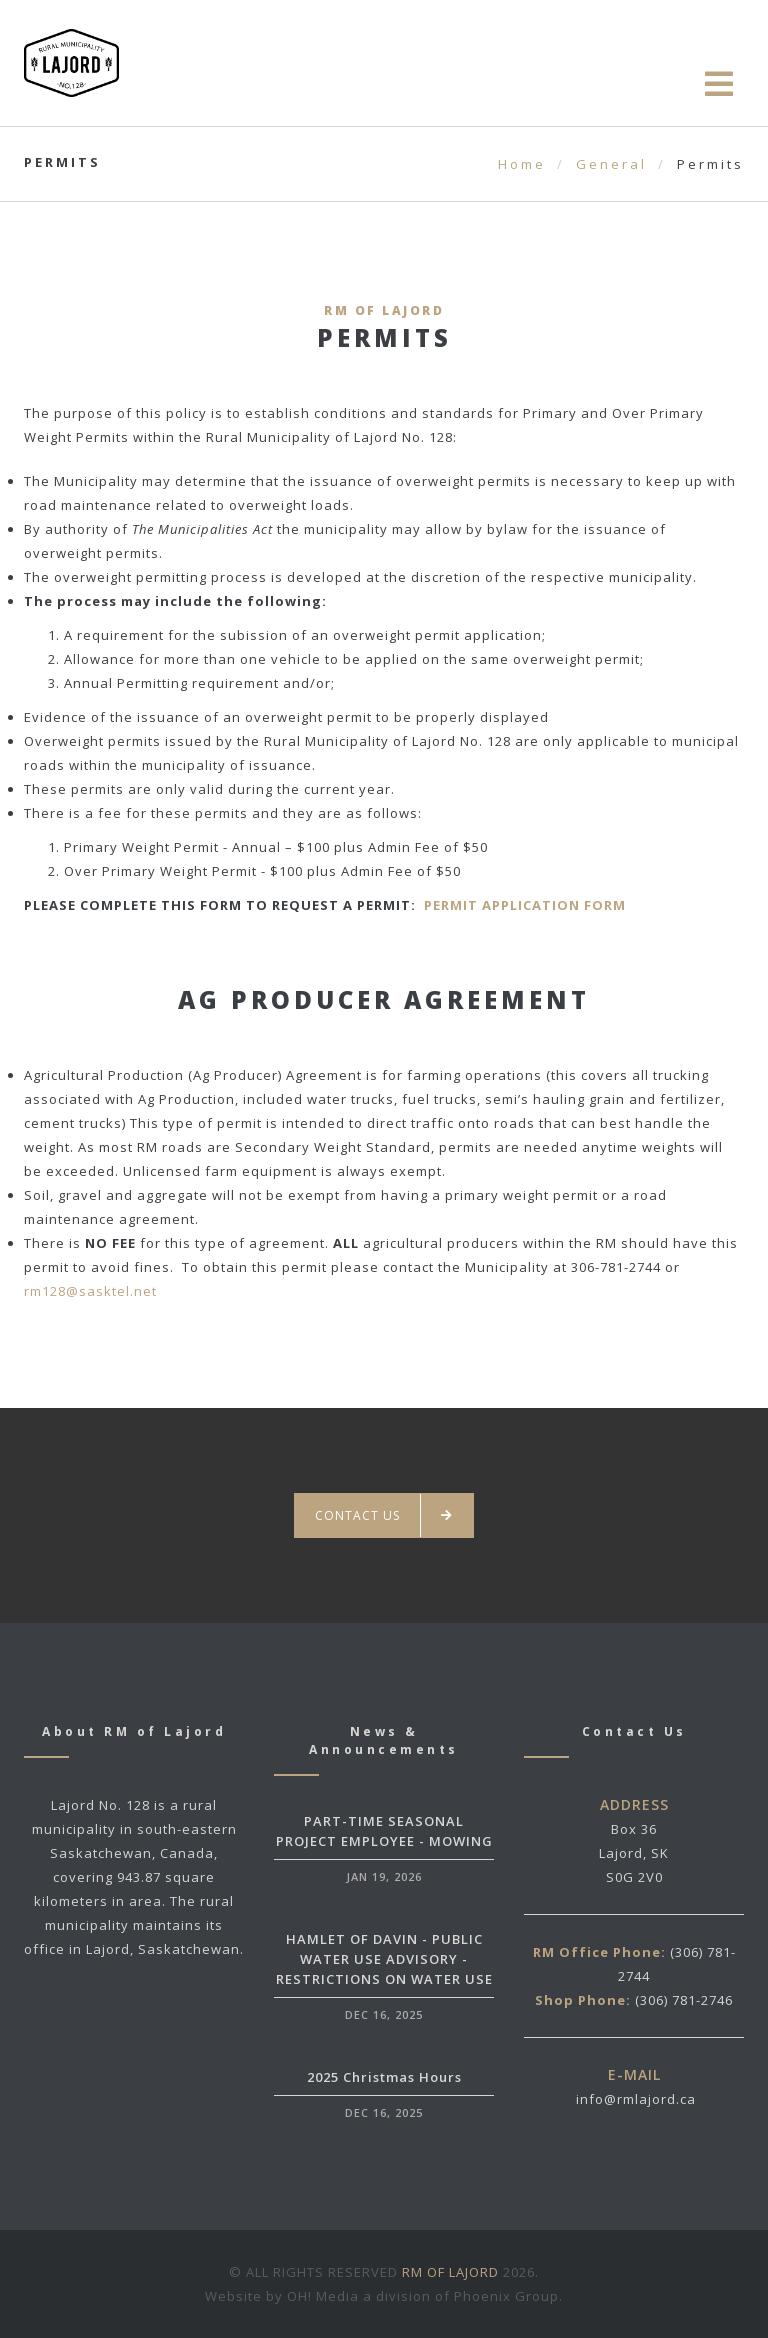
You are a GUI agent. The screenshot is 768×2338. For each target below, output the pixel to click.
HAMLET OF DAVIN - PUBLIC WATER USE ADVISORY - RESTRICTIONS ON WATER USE (384, 1959)
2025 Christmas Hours (384, 2077)
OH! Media (323, 2296)
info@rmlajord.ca (636, 2099)
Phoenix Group (506, 2296)
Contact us (384, 1515)
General (611, 164)
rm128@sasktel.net (90, 1291)
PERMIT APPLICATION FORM (525, 905)
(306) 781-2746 (684, 2000)
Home (522, 164)
